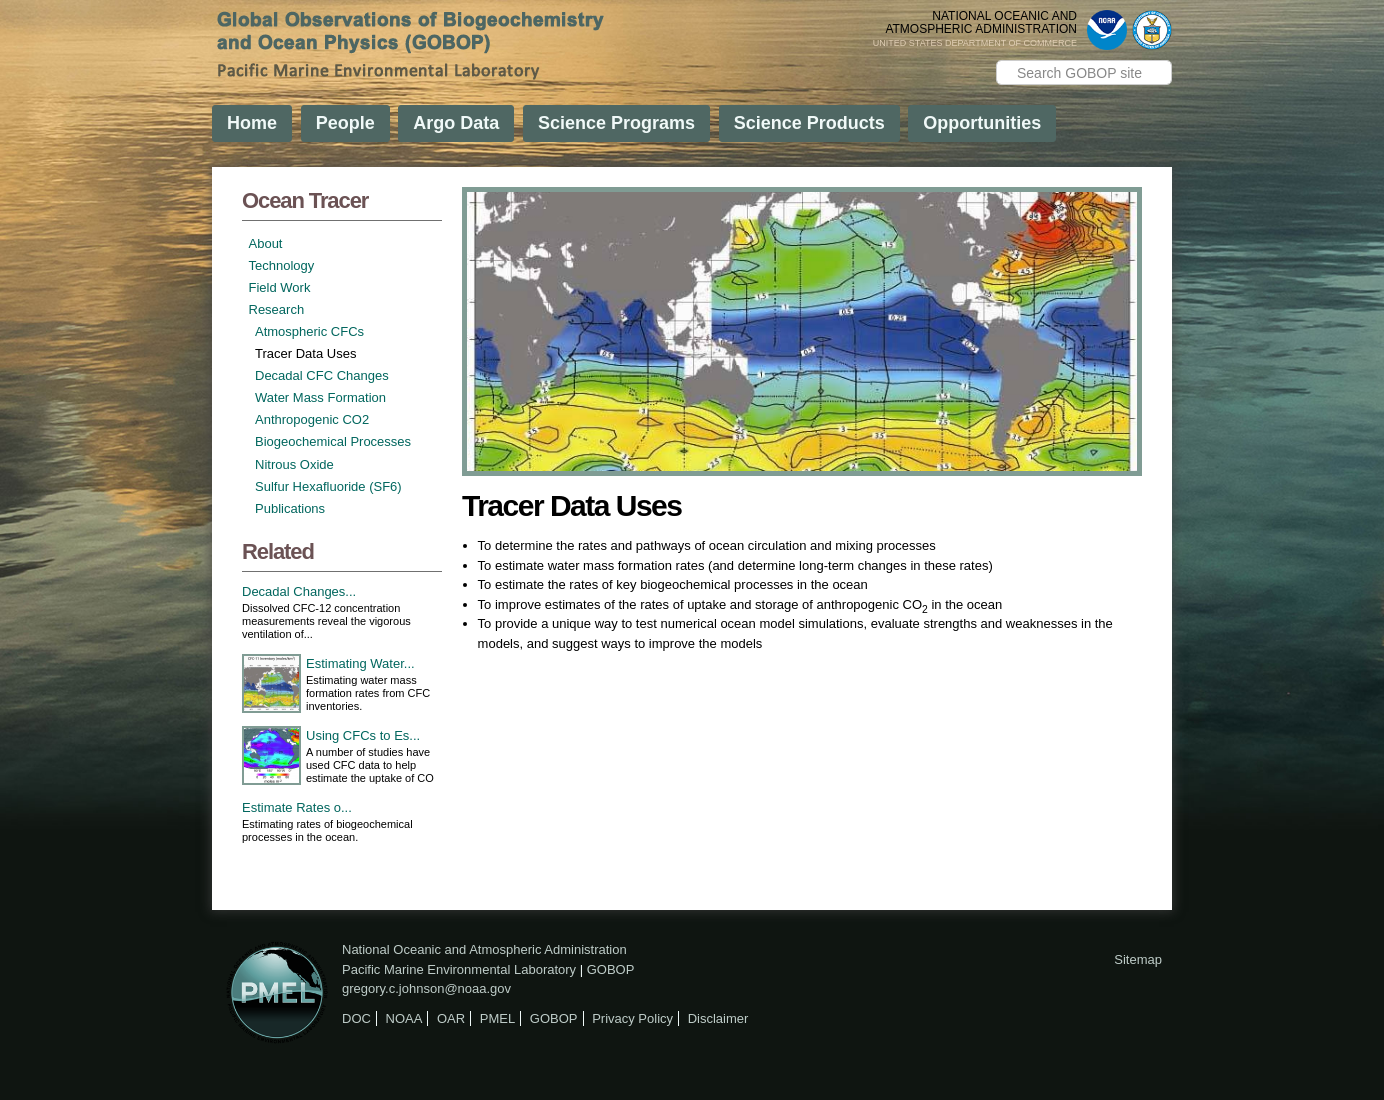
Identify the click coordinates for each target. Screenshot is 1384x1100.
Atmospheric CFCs (309, 331)
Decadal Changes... (299, 591)
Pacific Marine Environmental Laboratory (459, 969)
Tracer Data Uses (305, 353)
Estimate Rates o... (297, 807)
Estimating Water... (360, 663)
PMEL (497, 1018)
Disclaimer (718, 1018)
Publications (290, 508)
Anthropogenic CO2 (312, 419)
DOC (356, 1018)
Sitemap (1138, 959)
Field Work (280, 287)
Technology (282, 265)
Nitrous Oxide (294, 464)
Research (277, 309)
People (345, 123)
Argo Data (456, 123)
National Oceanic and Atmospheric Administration (484, 949)
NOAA (404, 1018)
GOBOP (611, 969)
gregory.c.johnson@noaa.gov (426, 988)
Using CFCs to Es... (363, 735)
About (266, 243)
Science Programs (616, 123)
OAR (451, 1018)
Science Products (809, 123)
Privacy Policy (632, 1018)
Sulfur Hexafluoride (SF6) (328, 486)
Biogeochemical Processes (333, 441)
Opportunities (982, 123)
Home (252, 123)
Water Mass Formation (320, 397)
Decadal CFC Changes (322, 375)
